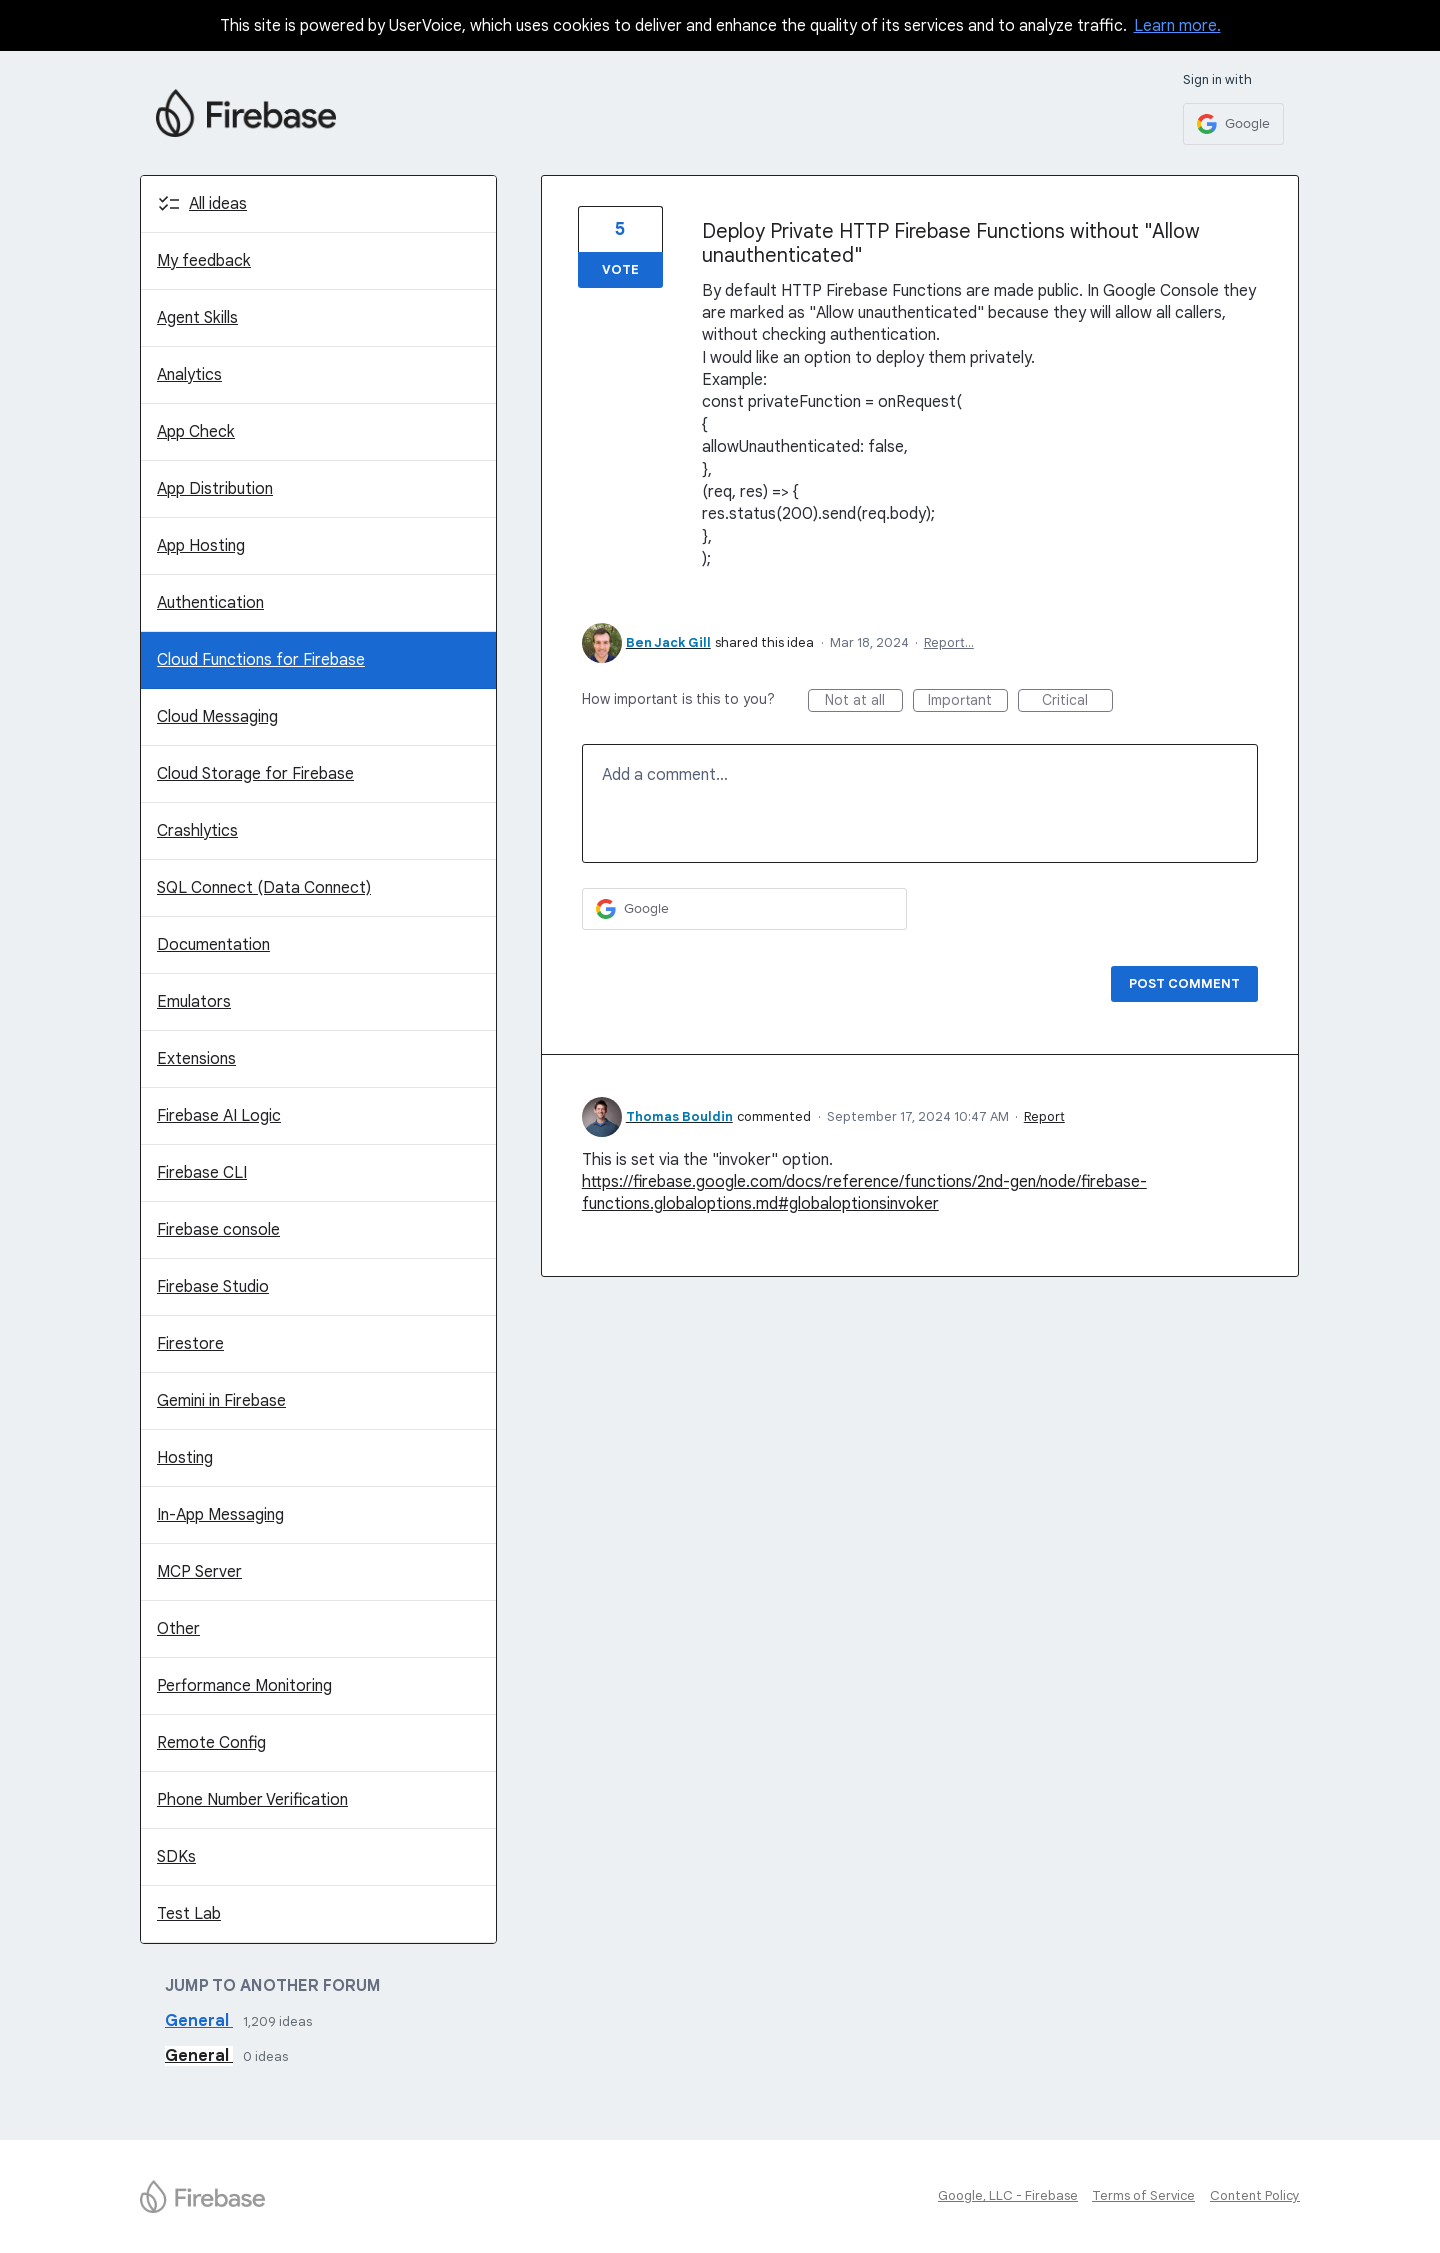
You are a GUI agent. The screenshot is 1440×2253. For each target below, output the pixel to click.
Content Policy (1255, 2195)
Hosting (185, 1458)
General (199, 2021)
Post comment (1184, 983)
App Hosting (201, 546)
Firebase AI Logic (219, 1116)
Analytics (189, 375)
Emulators (194, 1002)
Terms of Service (1143, 2195)
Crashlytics (197, 831)
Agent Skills (197, 318)
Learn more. (1177, 26)
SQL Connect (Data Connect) (264, 888)
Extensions (196, 1059)
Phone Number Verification (252, 1800)
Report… (949, 642)
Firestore (190, 1344)
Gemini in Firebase (221, 1401)
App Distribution (215, 489)
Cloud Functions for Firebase (261, 660)
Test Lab (189, 1914)
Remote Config (211, 1743)
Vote (620, 269)
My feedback (204, 261)
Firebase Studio (213, 1287)
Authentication (210, 603)
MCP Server (199, 1572)
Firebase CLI (202, 1173)
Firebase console (218, 1230)
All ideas (218, 204)
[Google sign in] (1233, 124)
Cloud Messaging (217, 717)
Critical (1077, 701)
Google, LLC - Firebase (1008, 2195)
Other (178, 1629)
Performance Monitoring (244, 1686)
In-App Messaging (220, 1515)
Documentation (213, 945)
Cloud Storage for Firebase (255, 774)
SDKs (176, 1857)
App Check (196, 432)
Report (1044, 1116)
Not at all (864, 701)
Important (968, 701)
